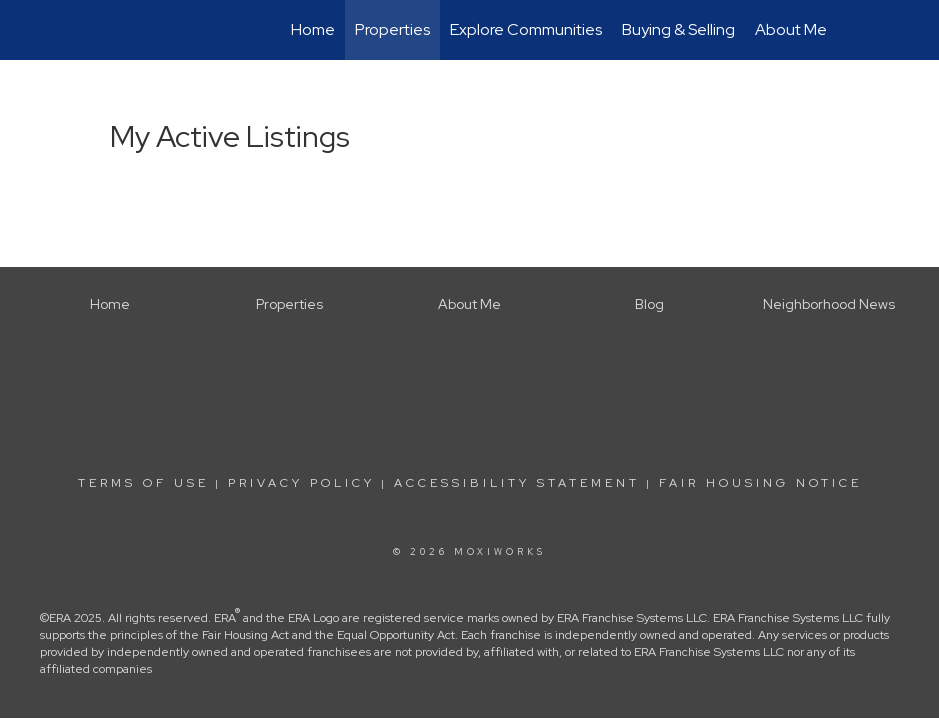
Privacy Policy (301, 483)
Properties (392, 29)
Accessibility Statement (517, 483)
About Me (791, 29)
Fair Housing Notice (760, 483)
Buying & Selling (678, 29)
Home (313, 29)
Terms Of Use (143, 483)
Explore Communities (526, 29)
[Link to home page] (105, 30)
